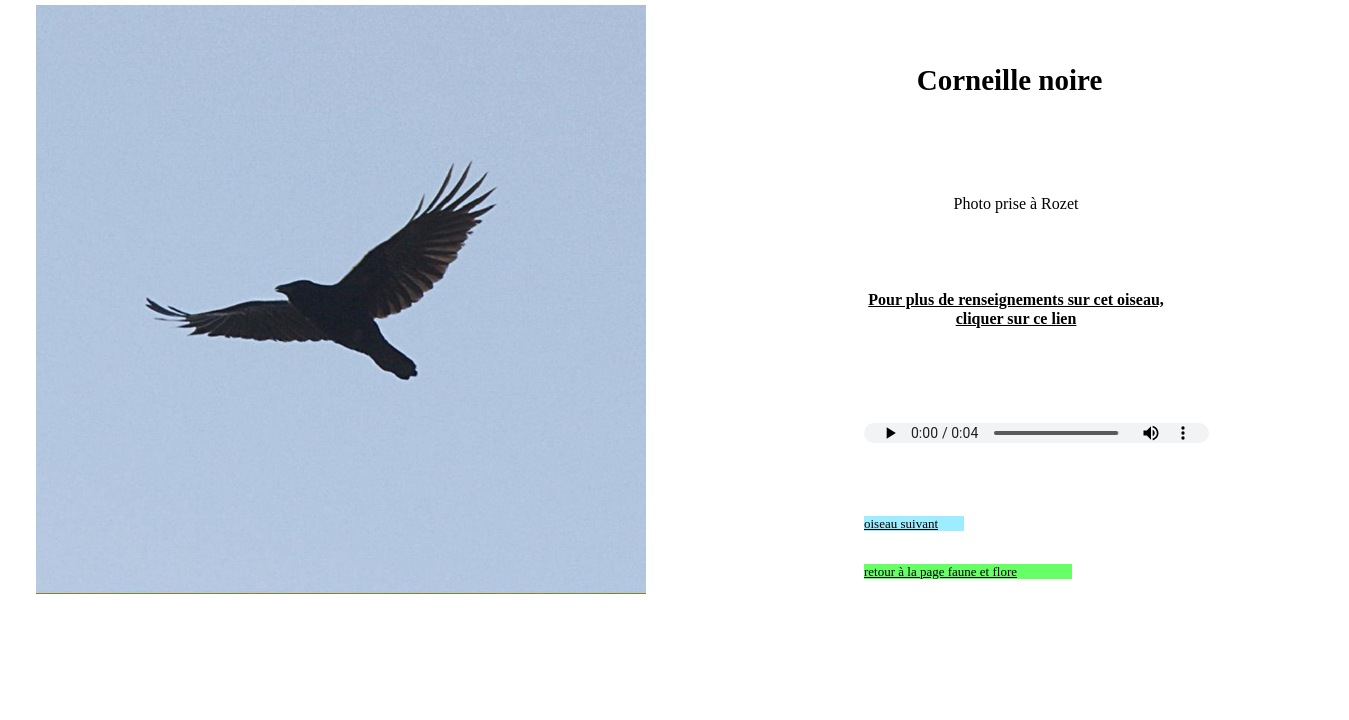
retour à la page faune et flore (940, 571)
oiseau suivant (901, 523)
